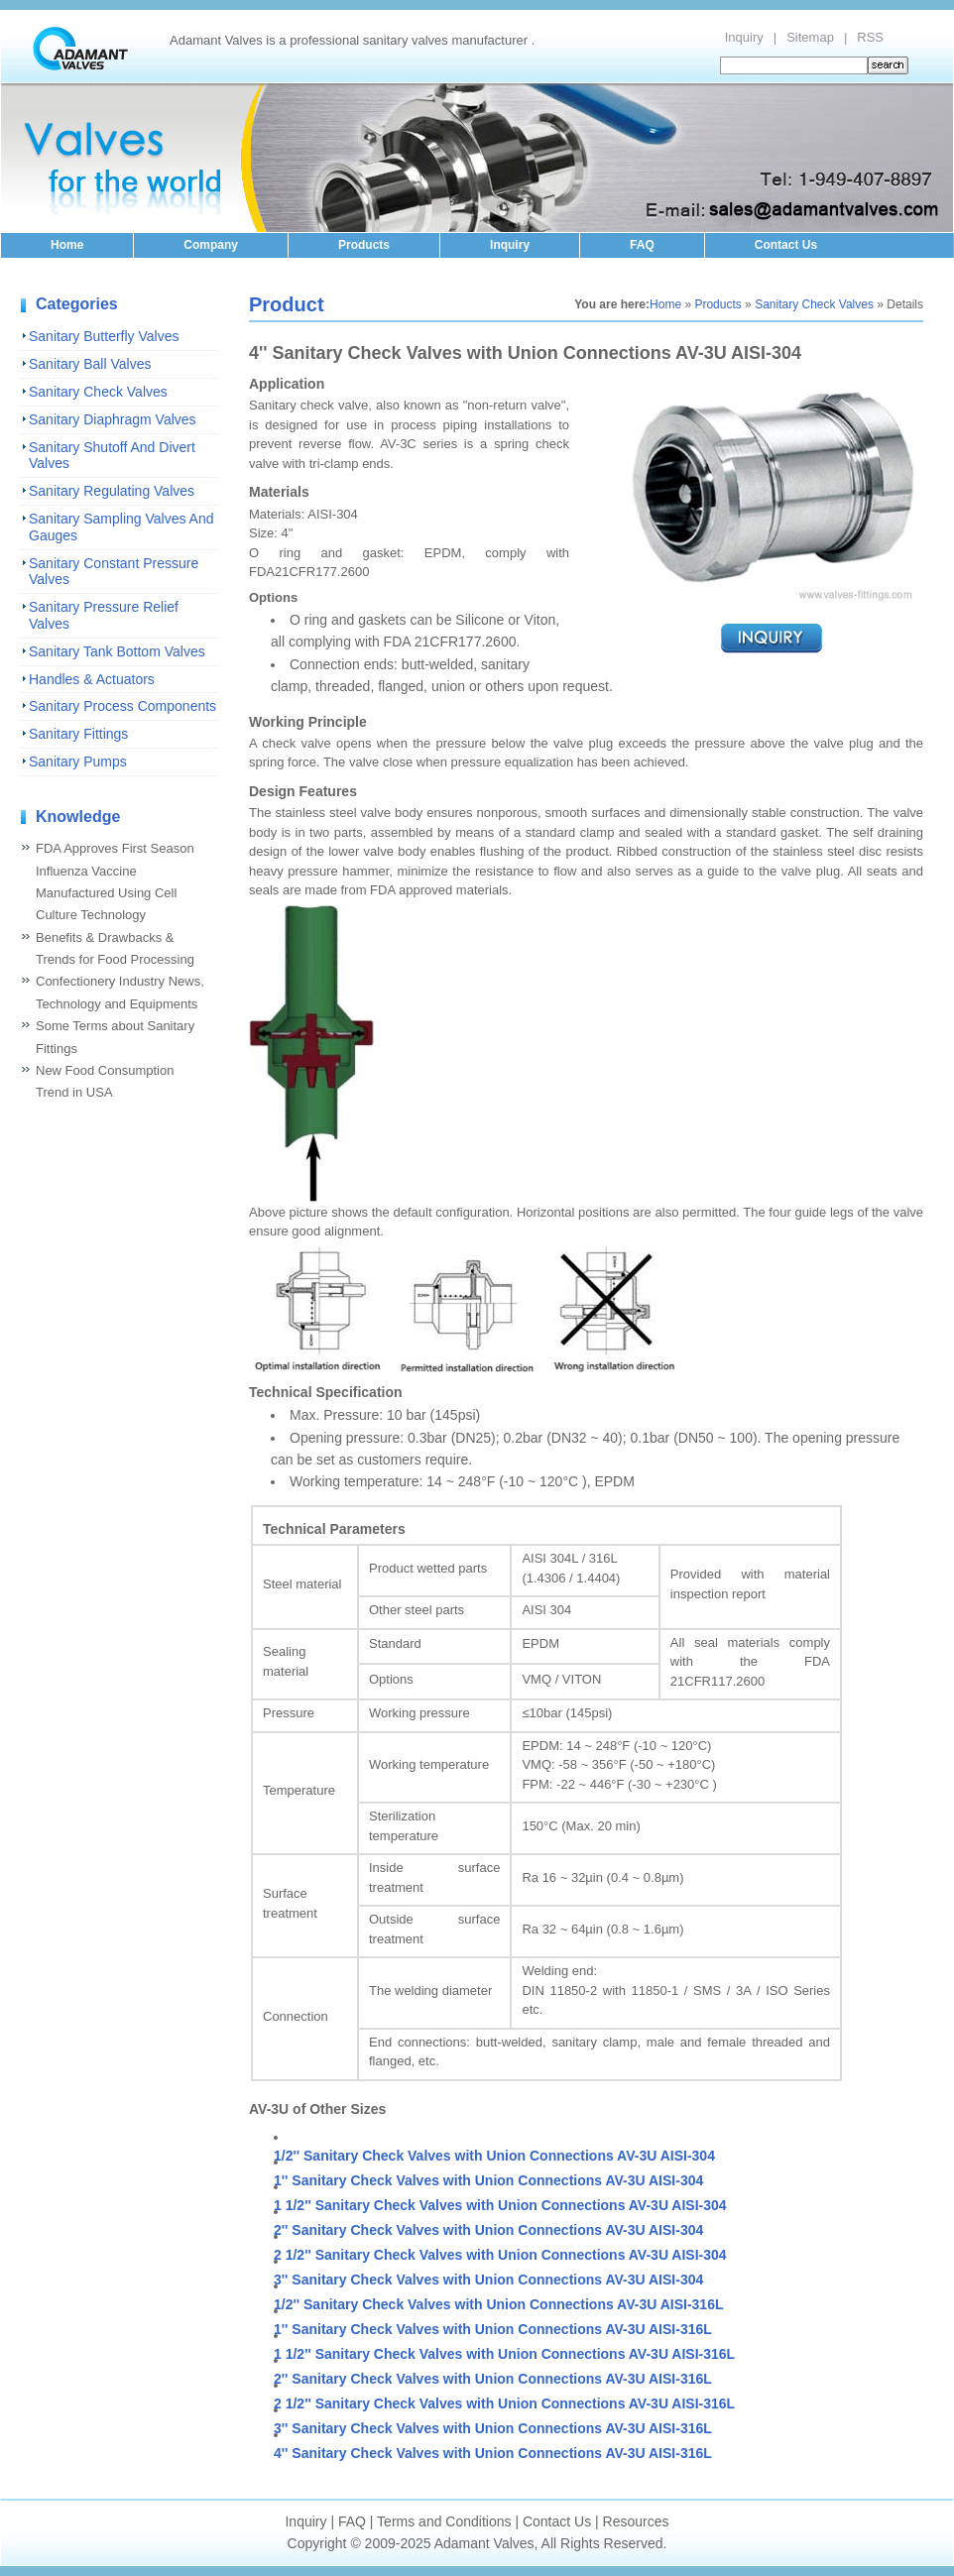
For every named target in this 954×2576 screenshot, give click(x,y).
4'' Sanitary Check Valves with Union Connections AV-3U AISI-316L (493, 2453)
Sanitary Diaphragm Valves (112, 419)
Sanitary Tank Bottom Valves (117, 651)
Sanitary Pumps (78, 761)
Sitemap (810, 37)
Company (210, 245)
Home (67, 245)
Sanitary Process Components (122, 706)
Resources (636, 2521)
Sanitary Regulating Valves (111, 491)
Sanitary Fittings (78, 734)
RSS (870, 37)
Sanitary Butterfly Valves (104, 336)
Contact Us (786, 245)
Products (364, 245)
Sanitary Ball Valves (90, 364)
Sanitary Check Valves (98, 392)
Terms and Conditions (444, 2521)
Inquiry (744, 37)
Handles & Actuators (92, 679)
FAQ (642, 245)
